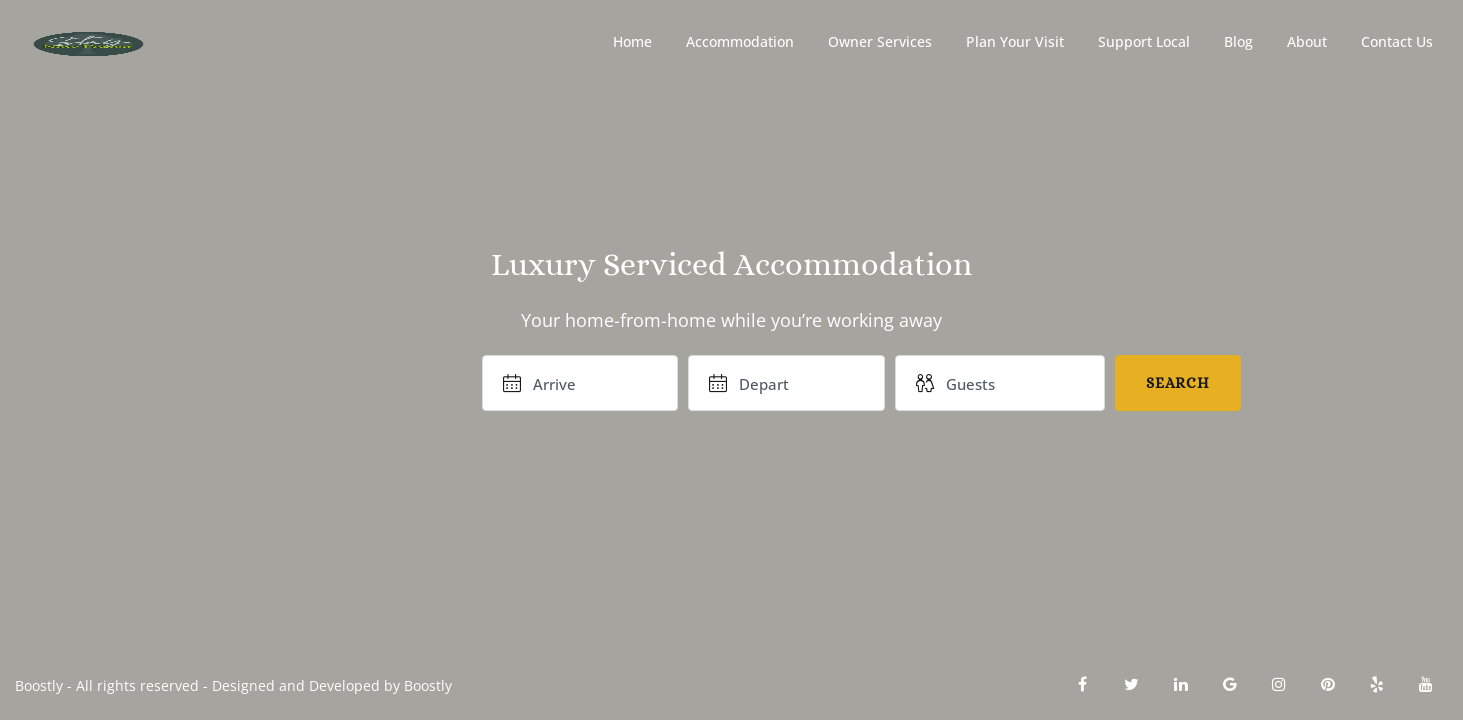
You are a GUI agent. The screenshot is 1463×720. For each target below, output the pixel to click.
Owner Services (880, 41)
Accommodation (740, 41)
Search (1178, 383)
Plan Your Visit (1015, 41)
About (1307, 41)
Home (632, 41)
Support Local (1144, 41)
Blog (1238, 41)
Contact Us (1397, 41)
